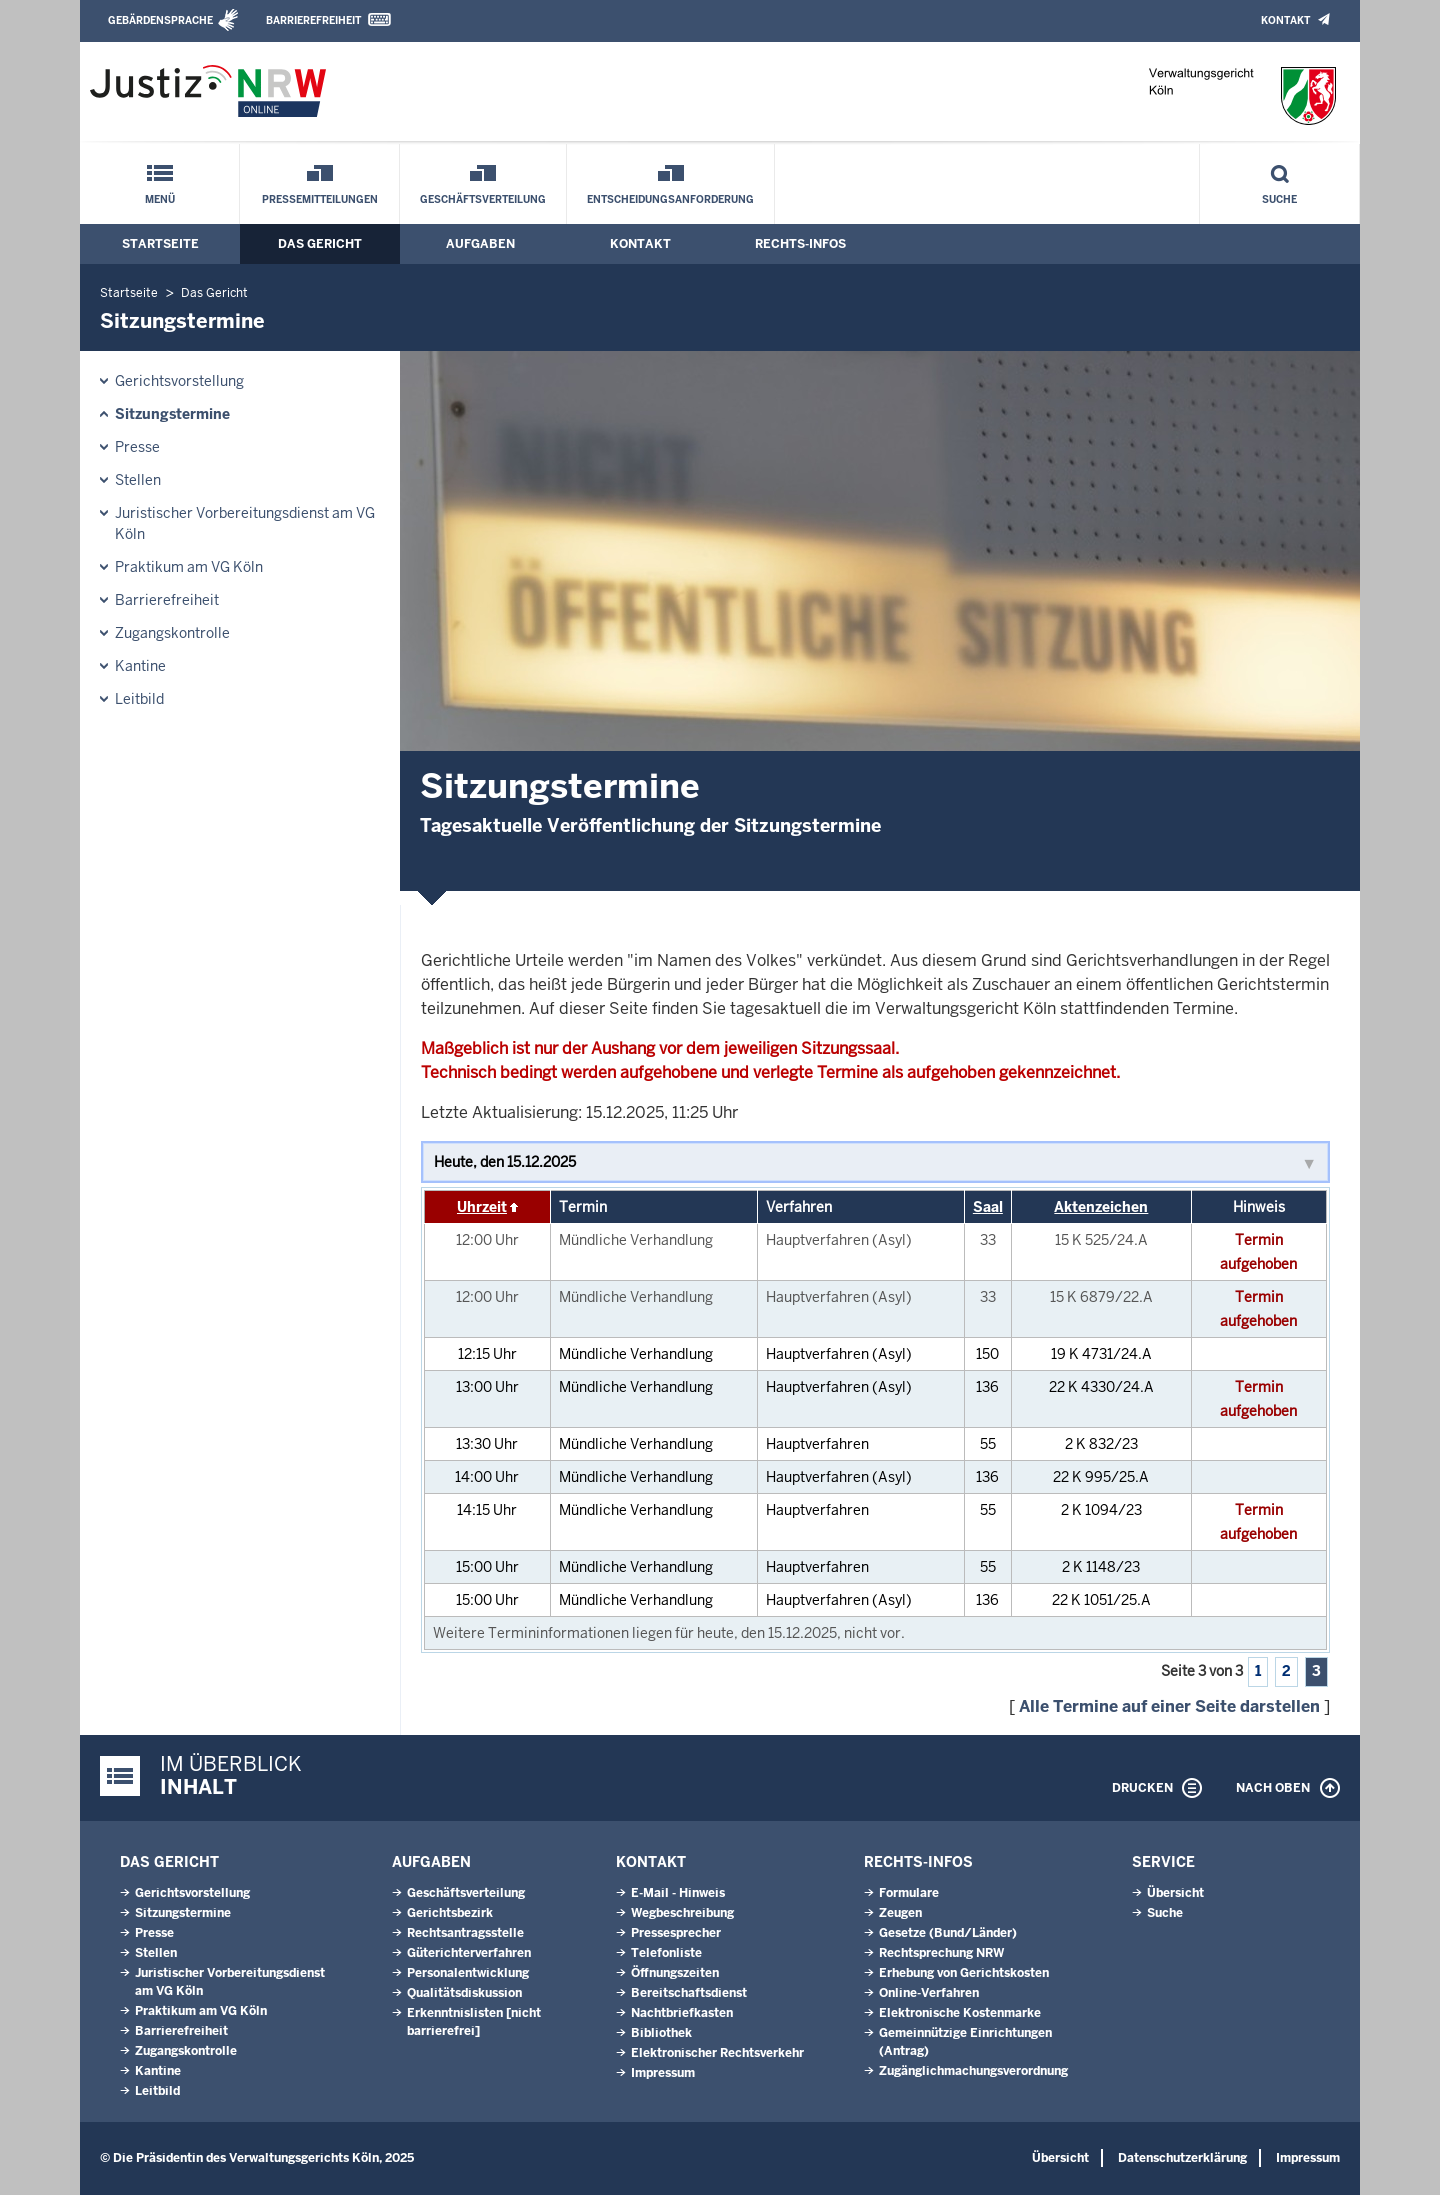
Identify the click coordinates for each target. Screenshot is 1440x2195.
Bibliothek (661, 2033)
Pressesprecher (676, 1933)
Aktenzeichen (1101, 1207)
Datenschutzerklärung (1182, 2158)
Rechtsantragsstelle (465, 1933)
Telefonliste (666, 1953)
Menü (160, 199)
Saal (988, 1207)
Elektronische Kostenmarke (960, 2013)
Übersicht (1175, 1893)
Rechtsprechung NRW (941, 1953)
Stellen (138, 480)
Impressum (663, 2073)
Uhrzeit (482, 1207)
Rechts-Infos (800, 244)
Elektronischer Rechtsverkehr (717, 2053)
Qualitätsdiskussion (464, 1993)
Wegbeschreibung (682, 1913)
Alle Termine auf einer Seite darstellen (1169, 1706)
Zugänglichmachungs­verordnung (973, 2071)
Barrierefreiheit (313, 20)
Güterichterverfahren (469, 1953)
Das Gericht (320, 244)
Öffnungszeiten (675, 1973)
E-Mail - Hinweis (678, 1893)
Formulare (909, 1893)
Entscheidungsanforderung (670, 199)
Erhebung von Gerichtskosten (964, 1973)
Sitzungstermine (172, 414)
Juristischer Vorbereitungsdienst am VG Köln (245, 523)
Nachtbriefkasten (682, 2013)
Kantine (140, 666)
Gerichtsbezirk (450, 1913)
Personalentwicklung (468, 1973)
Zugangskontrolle (172, 633)
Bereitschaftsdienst (689, 1993)
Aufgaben (480, 244)
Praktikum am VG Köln (189, 567)
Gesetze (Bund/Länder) (948, 1933)
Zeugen (900, 1913)
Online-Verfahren (929, 1993)
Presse (137, 447)
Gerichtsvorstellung (179, 381)
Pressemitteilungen (320, 199)
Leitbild (139, 699)
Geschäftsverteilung (483, 199)
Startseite (160, 244)
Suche (1279, 199)
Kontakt (1285, 20)
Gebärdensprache (160, 20)
